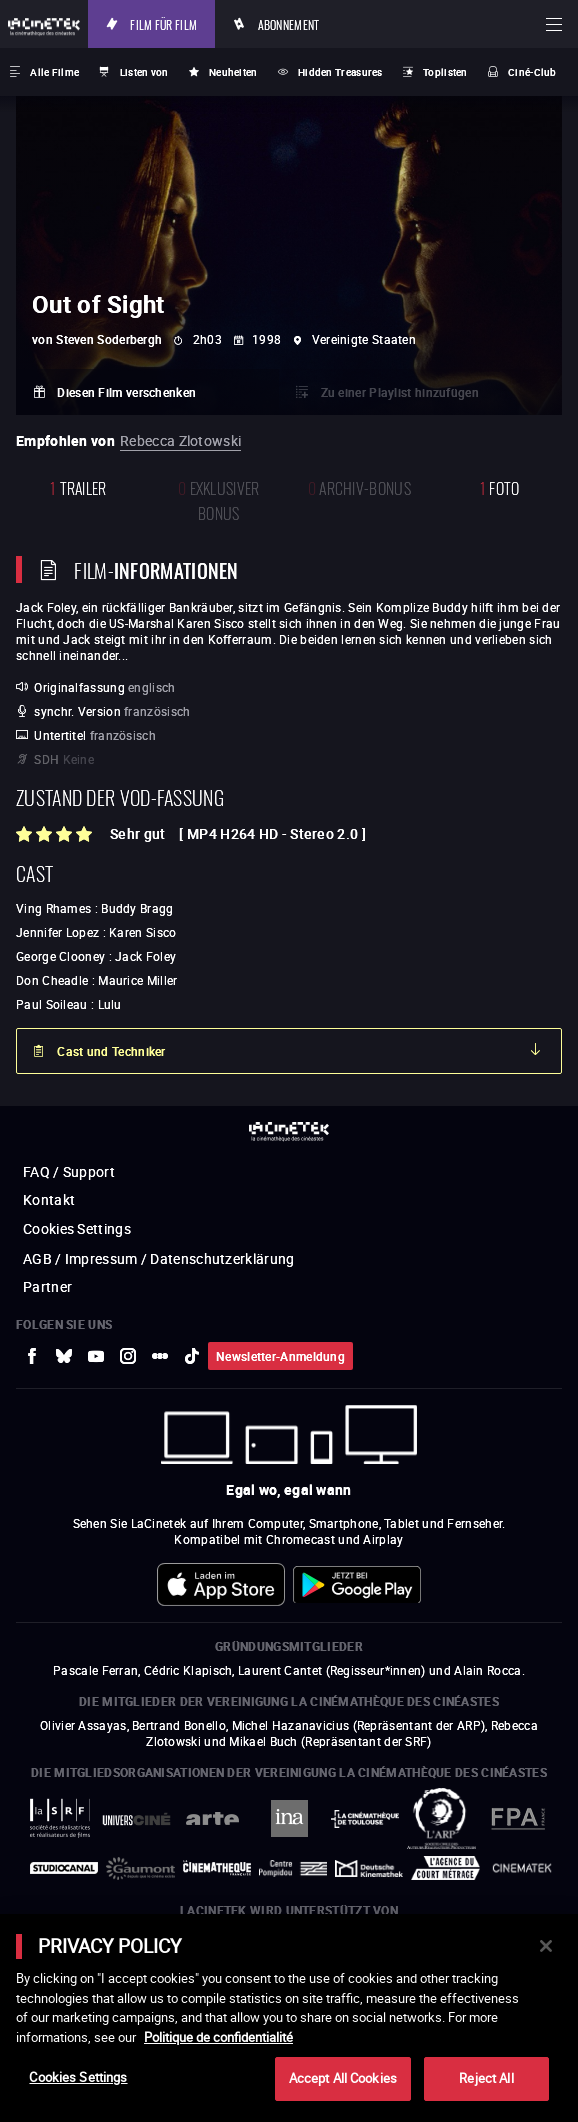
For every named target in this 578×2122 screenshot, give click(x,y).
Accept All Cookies (343, 2078)
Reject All (486, 2078)
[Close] (546, 1946)
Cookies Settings (78, 2077)
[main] (289, 2018)
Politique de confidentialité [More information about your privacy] (218, 2037)
